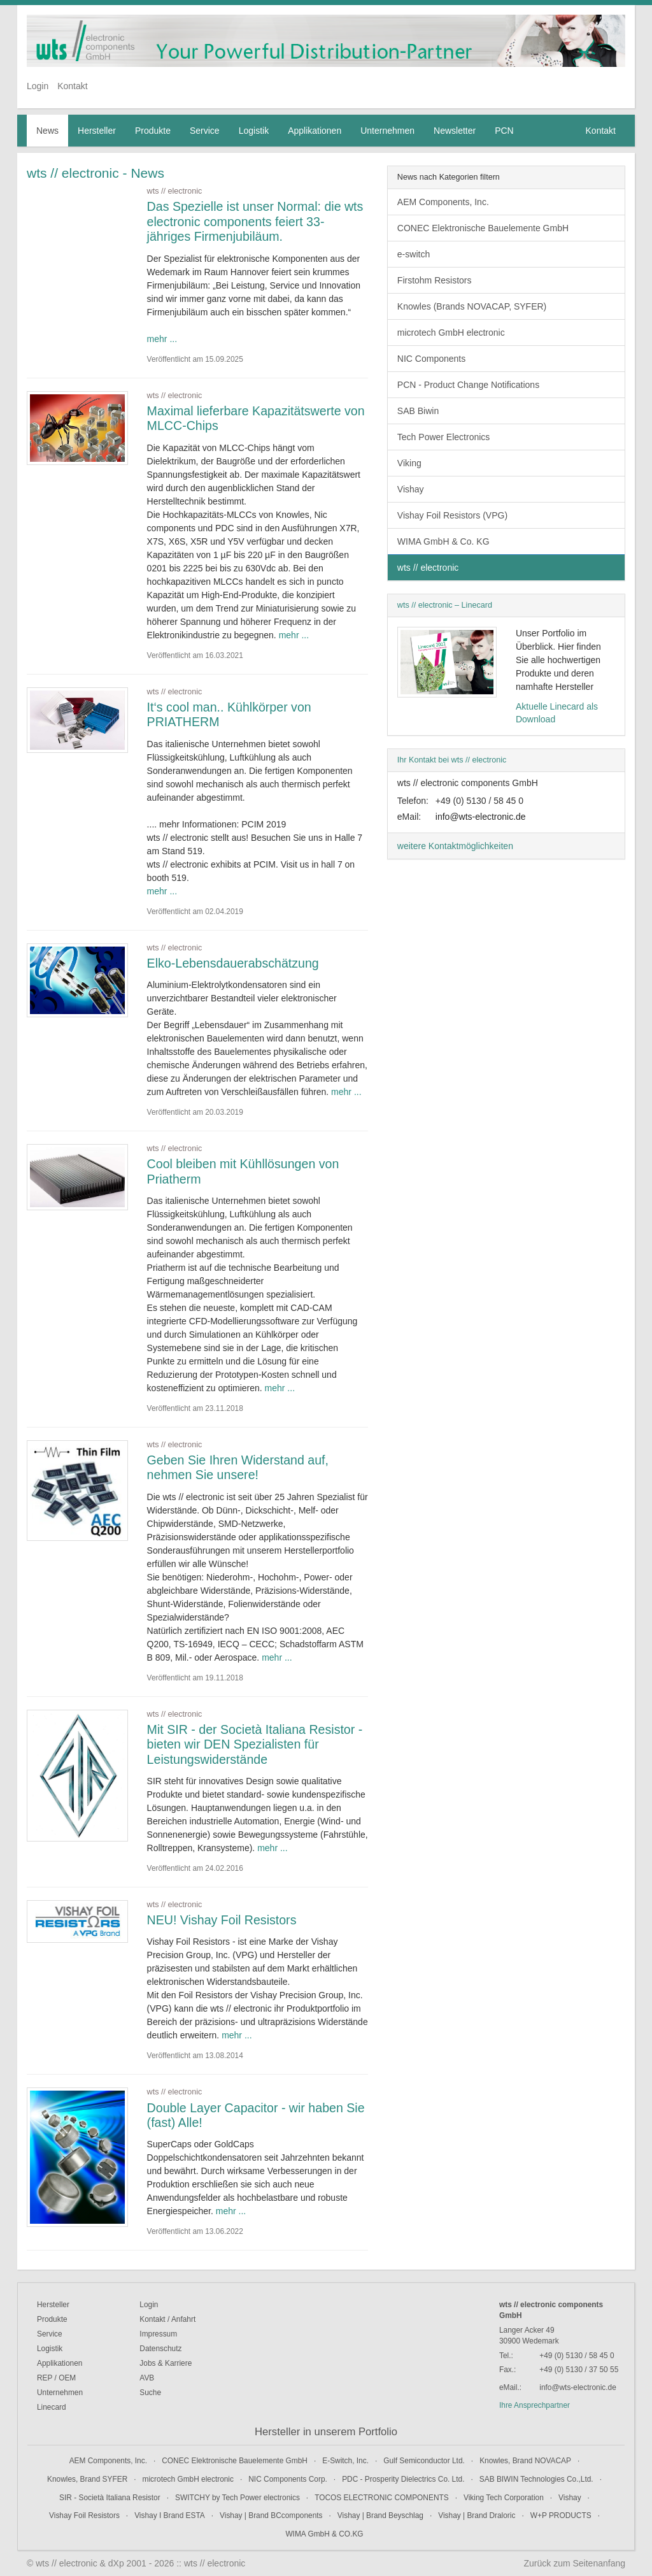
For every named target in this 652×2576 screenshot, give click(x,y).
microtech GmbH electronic (451, 332)
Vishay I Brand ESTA (169, 2515)
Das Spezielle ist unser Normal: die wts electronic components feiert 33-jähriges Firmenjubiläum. (255, 221)
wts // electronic (427, 567)
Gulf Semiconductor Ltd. (424, 2460)
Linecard (51, 2407)
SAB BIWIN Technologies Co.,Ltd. (536, 2479)
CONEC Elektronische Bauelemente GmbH (483, 228)
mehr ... (162, 339)
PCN (504, 130)
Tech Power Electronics (443, 437)
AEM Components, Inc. (443, 202)
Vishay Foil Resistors (84, 2515)
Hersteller (97, 130)
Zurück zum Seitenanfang (574, 2563)
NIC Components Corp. (287, 2479)
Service (205, 130)
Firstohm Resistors (434, 280)
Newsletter (455, 130)
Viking (409, 463)
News (47, 130)
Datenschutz (160, 2348)
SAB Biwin (418, 411)
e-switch (413, 254)
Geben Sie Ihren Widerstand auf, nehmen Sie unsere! (238, 1467)
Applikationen (314, 130)
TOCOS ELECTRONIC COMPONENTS (382, 2497)
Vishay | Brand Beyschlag (380, 2515)
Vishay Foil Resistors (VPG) (452, 515)
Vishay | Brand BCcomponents (271, 2515)
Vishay (410, 489)
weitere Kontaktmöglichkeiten (455, 846)
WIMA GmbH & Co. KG (443, 541)
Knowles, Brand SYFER (87, 2479)
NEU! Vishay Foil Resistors (222, 1920)
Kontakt (72, 86)
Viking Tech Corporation (504, 2497)
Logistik (254, 130)
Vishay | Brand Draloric (476, 2515)
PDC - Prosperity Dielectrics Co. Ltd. (403, 2479)
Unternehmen (387, 130)
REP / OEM (56, 2377)
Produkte (153, 130)
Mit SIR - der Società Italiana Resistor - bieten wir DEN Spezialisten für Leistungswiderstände (255, 1744)
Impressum (158, 2333)
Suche (150, 2392)
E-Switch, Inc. (345, 2460)
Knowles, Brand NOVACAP (525, 2460)
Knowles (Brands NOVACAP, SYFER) (471, 306)
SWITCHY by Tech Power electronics (237, 2497)
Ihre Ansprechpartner (534, 2405)
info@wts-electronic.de (481, 817)
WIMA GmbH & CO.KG (324, 2533)
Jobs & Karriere (165, 2363)
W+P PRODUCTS (561, 2515)
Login (37, 86)
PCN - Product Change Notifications (468, 385)
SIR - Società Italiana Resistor (109, 2497)
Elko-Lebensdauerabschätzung (233, 963)
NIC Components (431, 359)
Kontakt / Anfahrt (167, 2319)
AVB (146, 2377)
